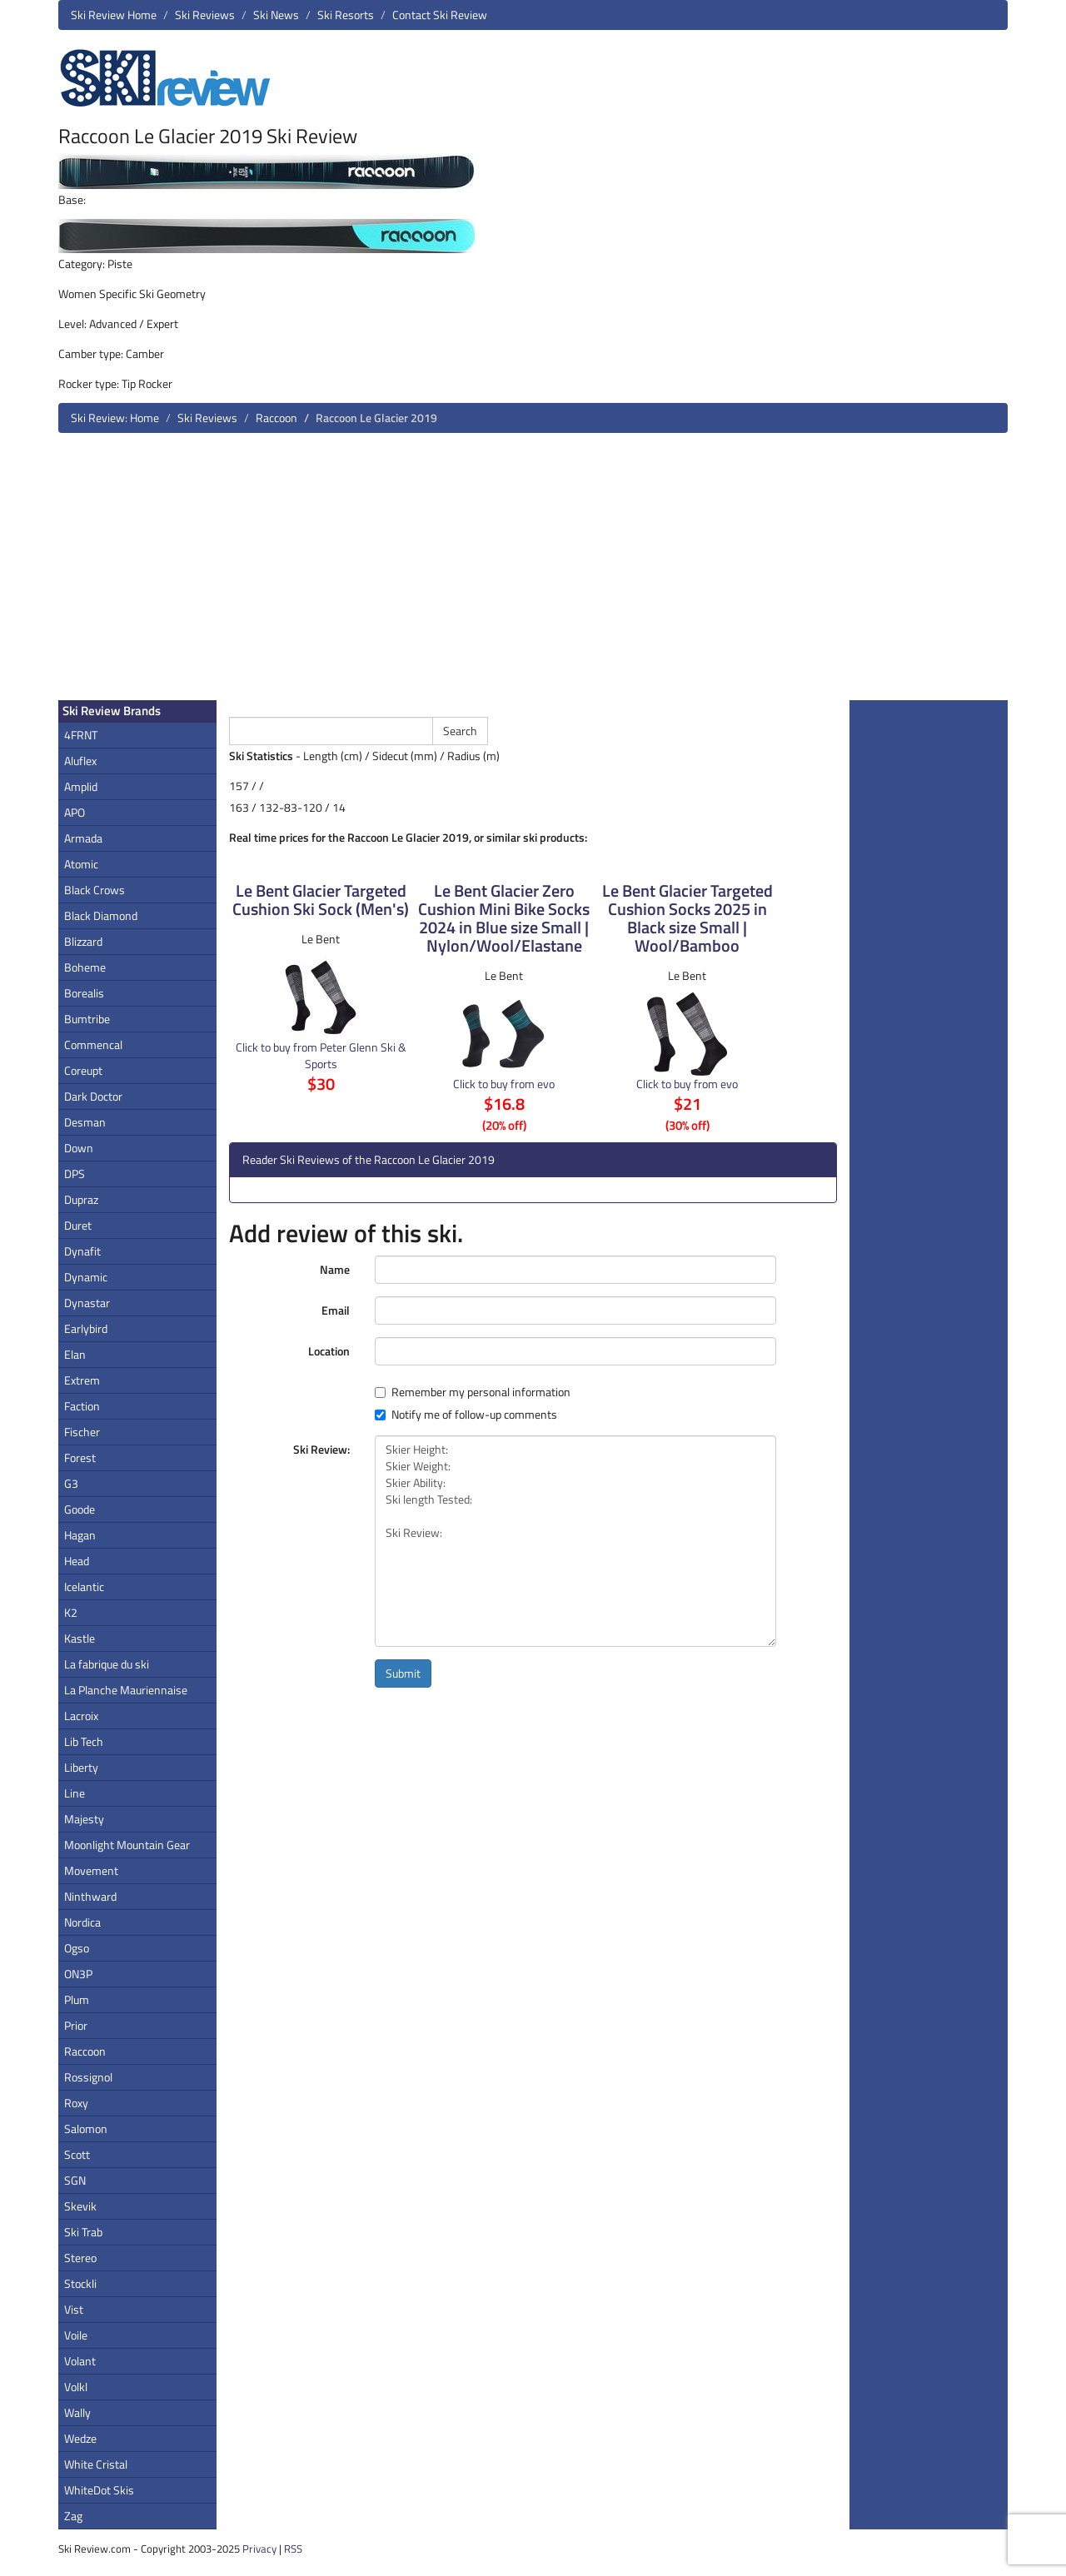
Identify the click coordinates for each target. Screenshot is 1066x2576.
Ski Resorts (345, 14)
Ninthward (90, 1896)
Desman (85, 1122)
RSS (293, 2548)
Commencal (93, 1044)
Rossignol (88, 2077)
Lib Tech (83, 1741)
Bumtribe (87, 1018)
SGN (75, 2180)
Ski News (276, 14)
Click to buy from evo (504, 1083)
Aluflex (80, 760)
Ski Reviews (205, 14)
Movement (91, 1870)
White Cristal (95, 2464)
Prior (75, 2025)
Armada (83, 838)
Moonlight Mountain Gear (127, 1844)
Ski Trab (83, 2231)
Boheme (85, 967)
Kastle (79, 1638)
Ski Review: (321, 1449)
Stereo (80, 2257)
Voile (75, 2335)
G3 (71, 1483)
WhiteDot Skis (99, 2490)
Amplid (80, 786)
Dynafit (82, 1251)
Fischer (82, 1431)
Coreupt (83, 1070)
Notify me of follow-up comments (466, 1414)
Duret (78, 1225)
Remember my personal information (472, 1392)
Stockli (80, 2283)
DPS (74, 1173)
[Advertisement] (533, 573)
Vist (73, 2309)
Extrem (82, 1380)
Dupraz (81, 1199)
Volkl (75, 2386)
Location (329, 1351)
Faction (82, 1406)
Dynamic (85, 1277)
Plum (76, 1999)
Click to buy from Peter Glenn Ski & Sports (321, 1055)
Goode (79, 1509)
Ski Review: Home (115, 417)
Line (74, 1793)
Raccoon (276, 417)
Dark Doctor (93, 1096)
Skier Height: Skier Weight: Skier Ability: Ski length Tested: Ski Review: (575, 1541)
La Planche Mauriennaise (125, 1689)
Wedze (80, 2438)
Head (76, 1560)
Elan (75, 1354)
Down (78, 1147)
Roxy (76, 2102)
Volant (80, 2361)
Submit (403, 1673)
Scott (77, 2154)
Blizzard (83, 941)
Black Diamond (100, 915)
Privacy (259, 2548)
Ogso (76, 1948)
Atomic (81, 864)
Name (335, 1269)
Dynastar (87, 1302)
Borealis (84, 993)
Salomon (85, 2128)
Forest (80, 1457)
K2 (70, 1612)
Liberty (81, 1767)
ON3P (78, 1973)
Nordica (82, 1922)
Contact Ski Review (439, 14)
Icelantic (84, 1586)
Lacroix (81, 1715)
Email (335, 1310)
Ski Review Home (114, 14)
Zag (73, 2515)
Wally (77, 2412)
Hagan (80, 1535)
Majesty (84, 1819)
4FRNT (80, 734)
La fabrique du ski (106, 1664)
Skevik (80, 2206)
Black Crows (94, 889)
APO (74, 812)
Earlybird (85, 1328)
